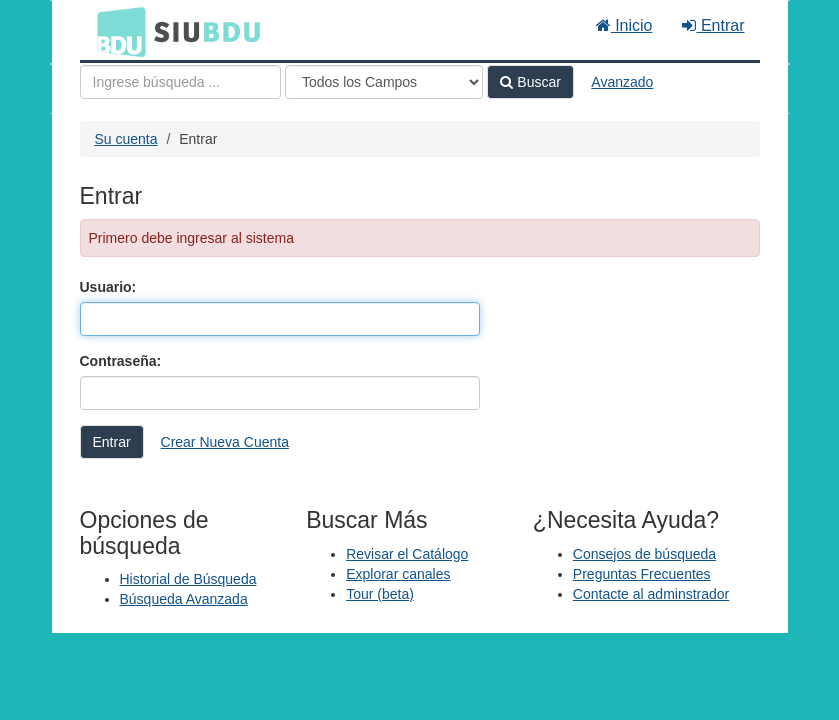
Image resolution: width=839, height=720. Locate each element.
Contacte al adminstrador (651, 594)
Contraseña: (121, 361)
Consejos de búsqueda (644, 554)
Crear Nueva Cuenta (225, 442)
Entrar (713, 25)
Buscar (530, 82)
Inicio (624, 25)
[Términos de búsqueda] (180, 82)
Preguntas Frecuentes (642, 574)
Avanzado (622, 82)
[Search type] (384, 82)
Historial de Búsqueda (188, 579)
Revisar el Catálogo (407, 554)
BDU (116, 31)
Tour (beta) (380, 594)
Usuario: (108, 287)
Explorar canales (398, 574)
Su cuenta (126, 139)
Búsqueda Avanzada (184, 599)
